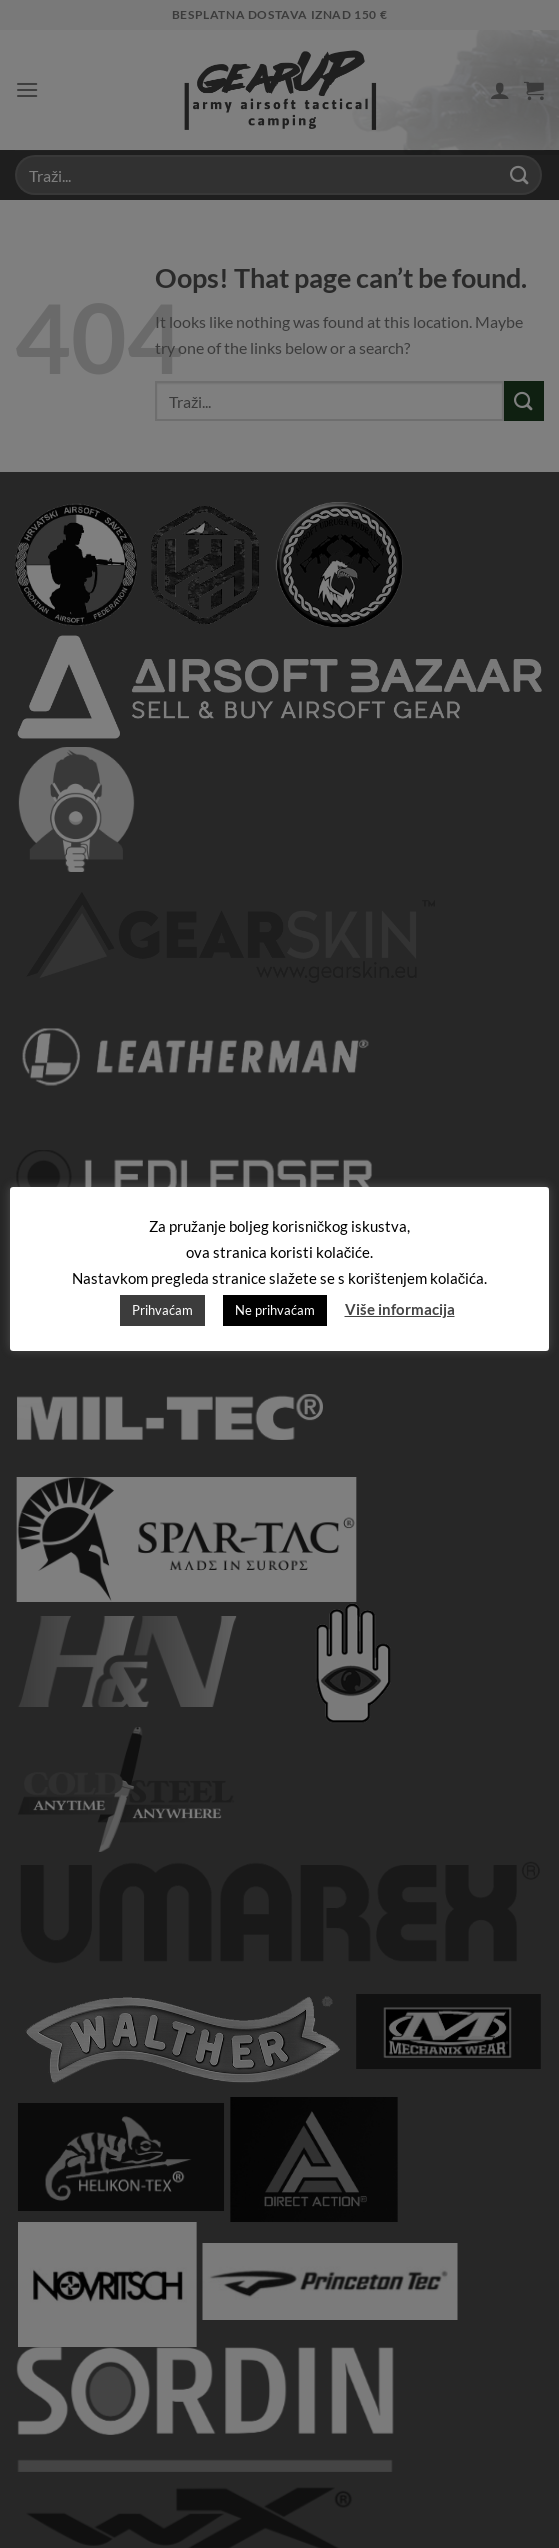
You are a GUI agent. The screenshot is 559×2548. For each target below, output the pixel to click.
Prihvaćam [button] (162, 1310)
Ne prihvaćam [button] (275, 1310)
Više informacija (400, 1309)
